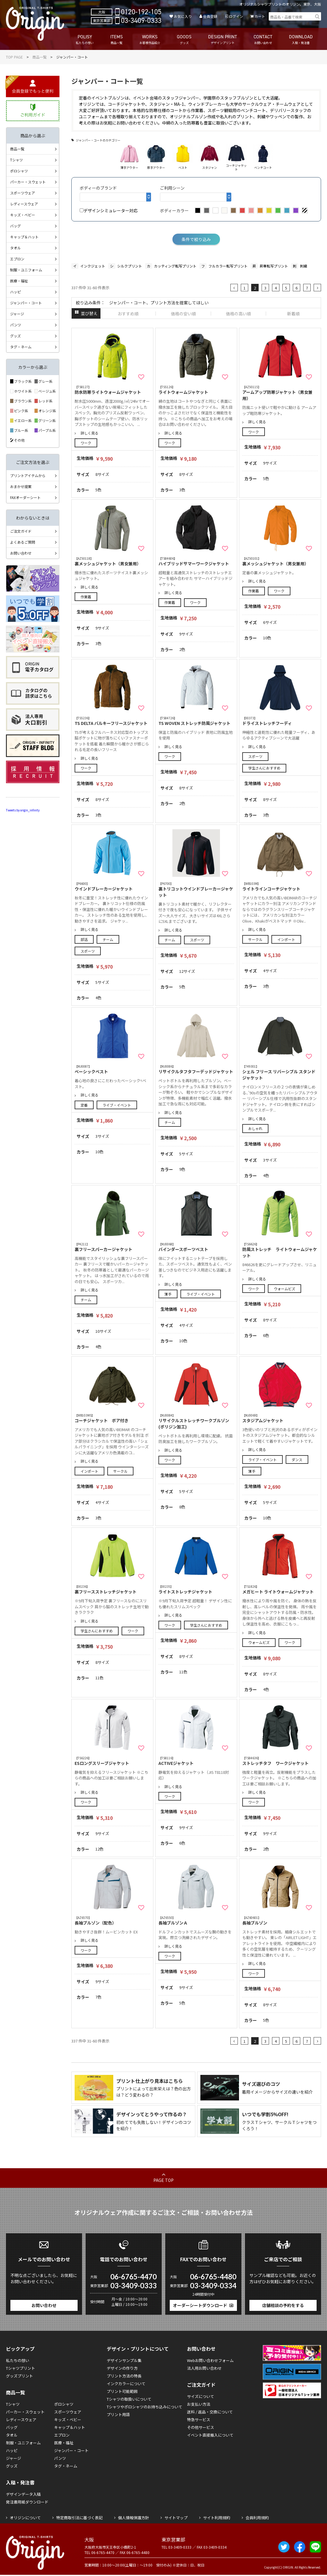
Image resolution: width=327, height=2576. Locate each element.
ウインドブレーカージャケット (112, 886)
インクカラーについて (126, 2383)
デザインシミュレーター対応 (109, 210)
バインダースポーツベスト (196, 1247)
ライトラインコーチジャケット (280, 886)
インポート (286, 939)
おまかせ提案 (21, 486)
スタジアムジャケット (280, 1418)
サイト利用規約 (216, 2517)
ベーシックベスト (112, 1069)
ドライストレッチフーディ (280, 721)
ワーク (86, 442)
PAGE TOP (163, 2180)
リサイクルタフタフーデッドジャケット (196, 1069)
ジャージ (17, 313)
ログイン (236, 16)
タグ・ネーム (21, 346)
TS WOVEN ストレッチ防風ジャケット (196, 721)
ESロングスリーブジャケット (112, 1761)
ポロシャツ (19, 170)
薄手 (168, 1293)
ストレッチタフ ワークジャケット (280, 1761)
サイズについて (200, 2396)
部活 (84, 939)
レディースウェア (24, 203)
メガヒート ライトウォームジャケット (280, 1589)
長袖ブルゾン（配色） (112, 1920)
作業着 (86, 596)
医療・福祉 (19, 280)
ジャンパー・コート (26, 302)
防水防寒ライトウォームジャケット (112, 390)
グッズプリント (19, 2376)
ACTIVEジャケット (196, 1761)
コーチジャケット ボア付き (112, 1418)
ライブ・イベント (117, 1104)
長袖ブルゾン (280, 1920)
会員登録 (210, 16)
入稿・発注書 (20, 2482)
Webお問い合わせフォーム (210, 2360)
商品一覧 (39, 56)
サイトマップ (176, 2517)
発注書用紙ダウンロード (27, 2502)
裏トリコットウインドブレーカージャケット (196, 889)
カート (259, 16)
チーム (108, 939)
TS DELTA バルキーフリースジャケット (112, 721)
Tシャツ (16, 159)
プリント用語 (118, 2414)
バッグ (15, 225)
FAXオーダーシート (25, 497)
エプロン (17, 258)
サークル (255, 939)
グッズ (15, 335)
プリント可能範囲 (122, 2391)
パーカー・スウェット (28, 181)
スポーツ (255, 756)
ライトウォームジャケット (196, 390)
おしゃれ (255, 1128)
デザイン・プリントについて (138, 2348)
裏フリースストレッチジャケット (112, 1589)
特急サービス (198, 2419)
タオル (15, 247)
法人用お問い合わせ (204, 2368)
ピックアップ (20, 2348)
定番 (84, 1104)
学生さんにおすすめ (264, 767)
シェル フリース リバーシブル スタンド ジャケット (280, 1072)
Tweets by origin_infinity (23, 810)
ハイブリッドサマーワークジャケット (196, 561)
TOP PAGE (14, 56)
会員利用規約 (257, 2517)
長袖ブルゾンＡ (196, 1920)
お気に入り (183, 16)
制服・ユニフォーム (26, 269)
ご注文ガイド (21, 531)
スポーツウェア (22, 192)
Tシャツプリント (20, 2368)
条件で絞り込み (196, 239)
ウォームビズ (284, 1288)
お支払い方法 (198, 2404)
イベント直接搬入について (210, 2435)
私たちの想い (17, 2360)
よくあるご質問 (22, 542)
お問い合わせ (21, 553)
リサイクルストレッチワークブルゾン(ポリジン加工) (196, 1421)
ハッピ (15, 291)
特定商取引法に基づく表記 (79, 2517)
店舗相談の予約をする (283, 2305)
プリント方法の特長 (124, 2376)
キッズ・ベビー (22, 214)
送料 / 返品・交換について (210, 2412)
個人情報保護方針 (133, 2517)
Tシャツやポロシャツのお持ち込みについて (144, 2407)
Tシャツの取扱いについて (129, 2399)
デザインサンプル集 (124, 2360)
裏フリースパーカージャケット (112, 1247)
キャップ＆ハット (24, 236)
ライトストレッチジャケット (196, 1589)
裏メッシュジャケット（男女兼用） (112, 561)
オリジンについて (25, 2517)
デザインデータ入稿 (23, 2494)
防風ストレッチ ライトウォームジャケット (280, 1250)
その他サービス (200, 2427)
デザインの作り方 (122, 2368)
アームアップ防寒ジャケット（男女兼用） (280, 393)
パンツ (15, 324)
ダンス (297, 1459)
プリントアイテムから (27, 475)
